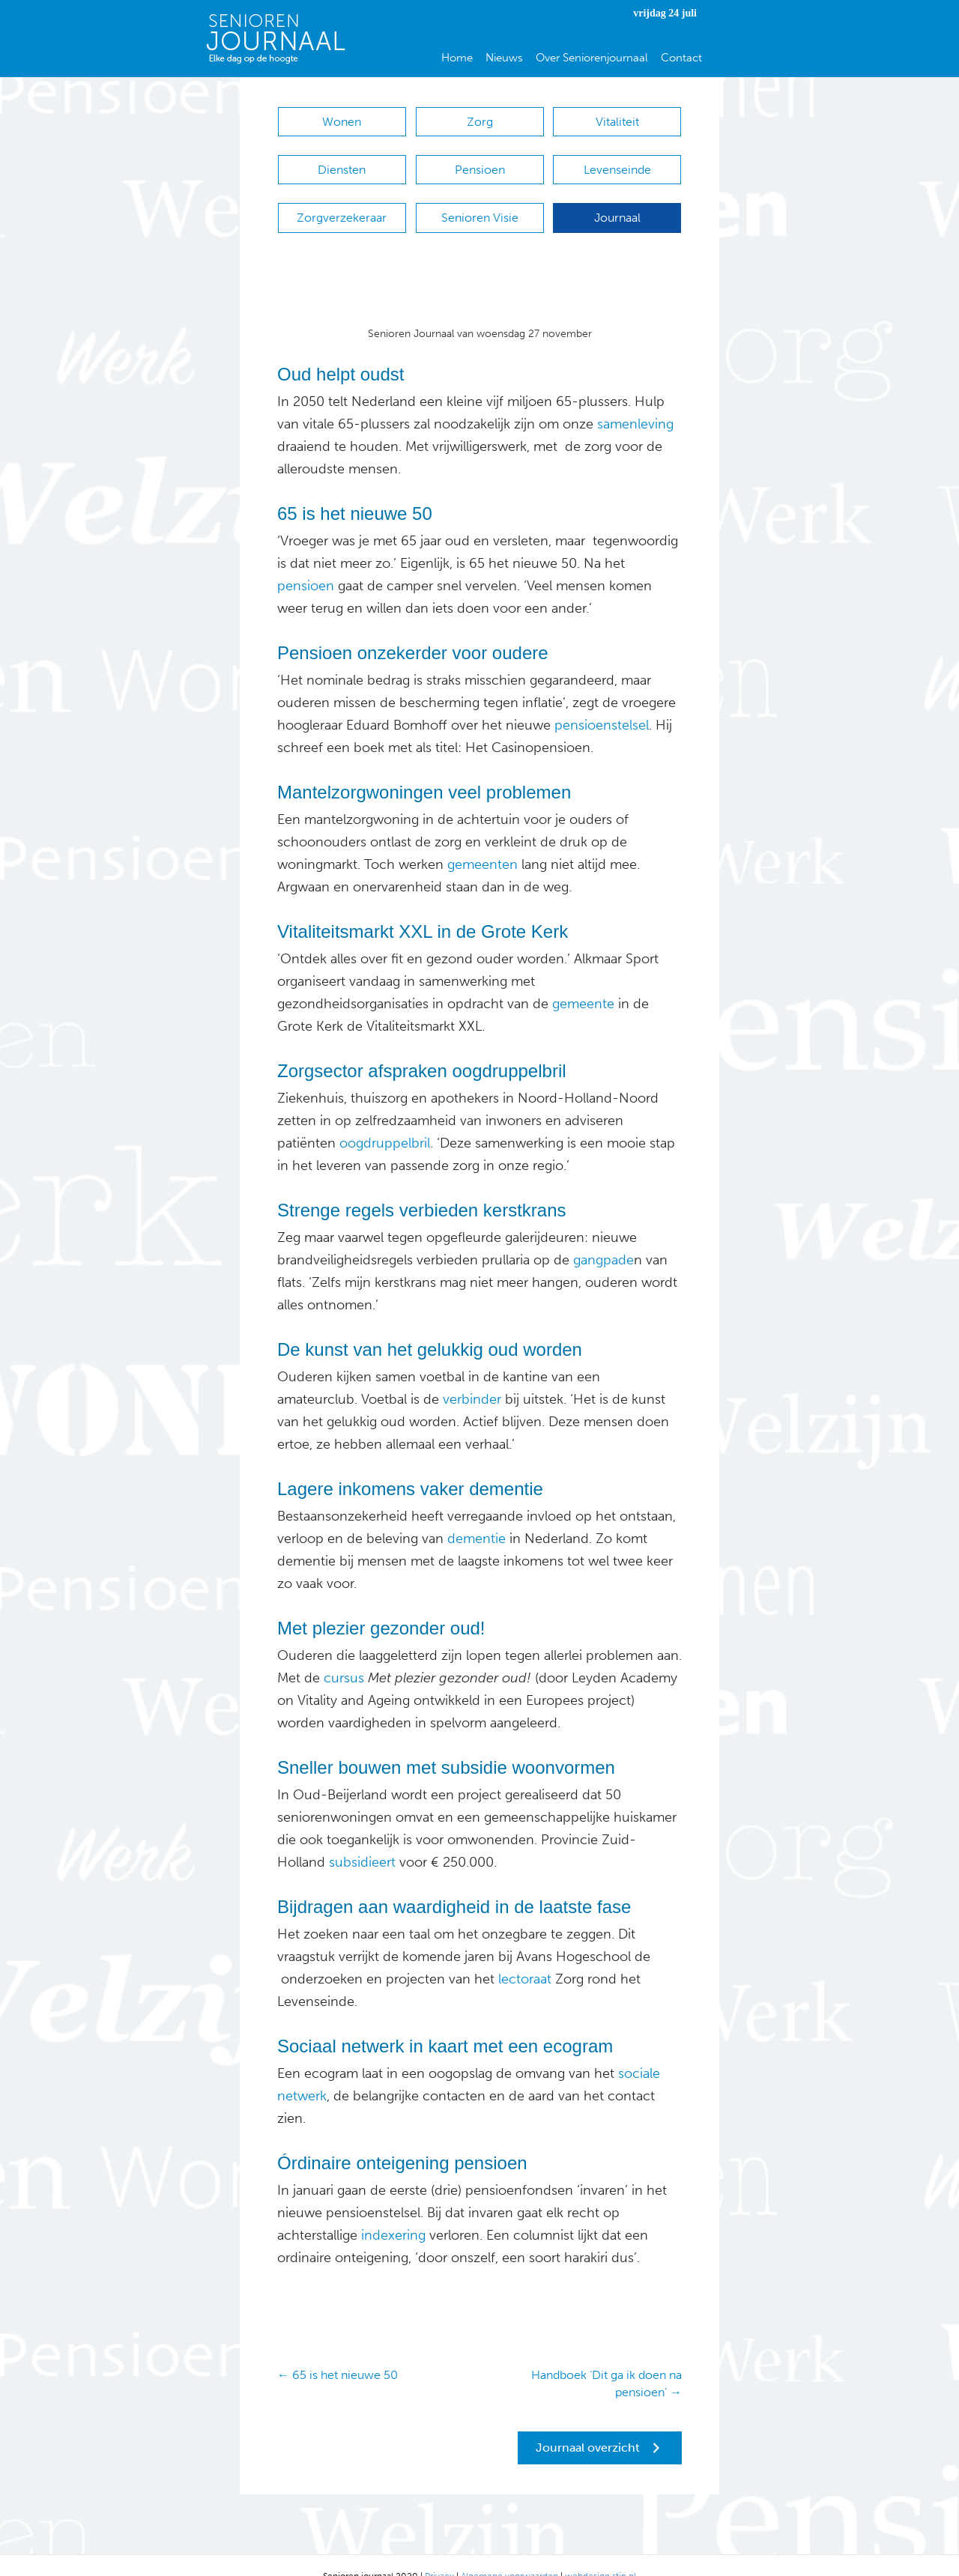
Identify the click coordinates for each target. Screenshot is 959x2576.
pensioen (305, 563)
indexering (391, 2212)
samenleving (635, 401)
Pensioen (480, 162)
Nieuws (504, 57)
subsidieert (362, 1839)
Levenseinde (617, 162)
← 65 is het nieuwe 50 (337, 2352)
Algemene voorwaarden (509, 2553)
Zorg (480, 122)
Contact (681, 57)
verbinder (472, 1377)
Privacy (439, 2553)
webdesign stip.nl (600, 2553)
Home (457, 57)
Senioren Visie (479, 203)
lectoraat (524, 1956)
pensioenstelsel (600, 702)
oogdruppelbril (383, 1120)
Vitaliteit (617, 122)
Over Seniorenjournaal (592, 57)
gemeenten (481, 842)
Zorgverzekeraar (342, 203)
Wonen (341, 122)
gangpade (603, 1237)
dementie (475, 1516)
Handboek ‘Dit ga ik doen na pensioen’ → (606, 2361)
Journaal (617, 203)
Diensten (342, 162)
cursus (342, 1655)
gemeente (581, 981)
